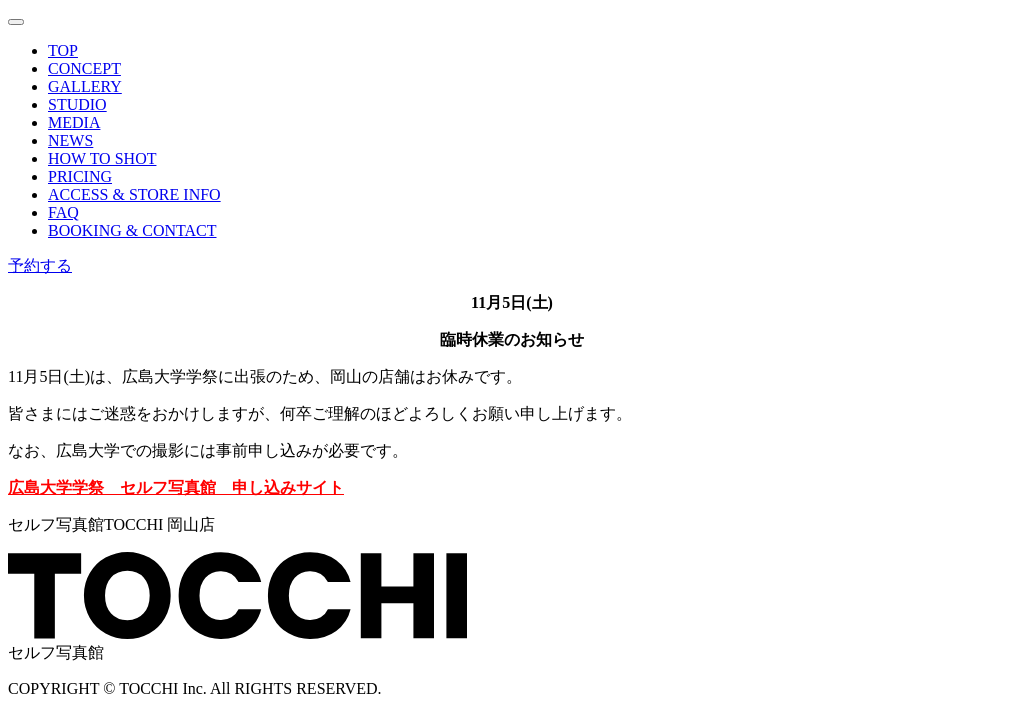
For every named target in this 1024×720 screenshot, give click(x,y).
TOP (63, 50)
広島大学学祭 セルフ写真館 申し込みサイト (176, 487)
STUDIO (77, 104)
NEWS (70, 140)
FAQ (63, 212)
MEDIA (74, 122)
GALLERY (85, 86)
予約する (40, 265)
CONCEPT (84, 68)
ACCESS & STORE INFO (134, 194)
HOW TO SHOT (102, 158)
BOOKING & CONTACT (132, 230)
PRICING (80, 176)
